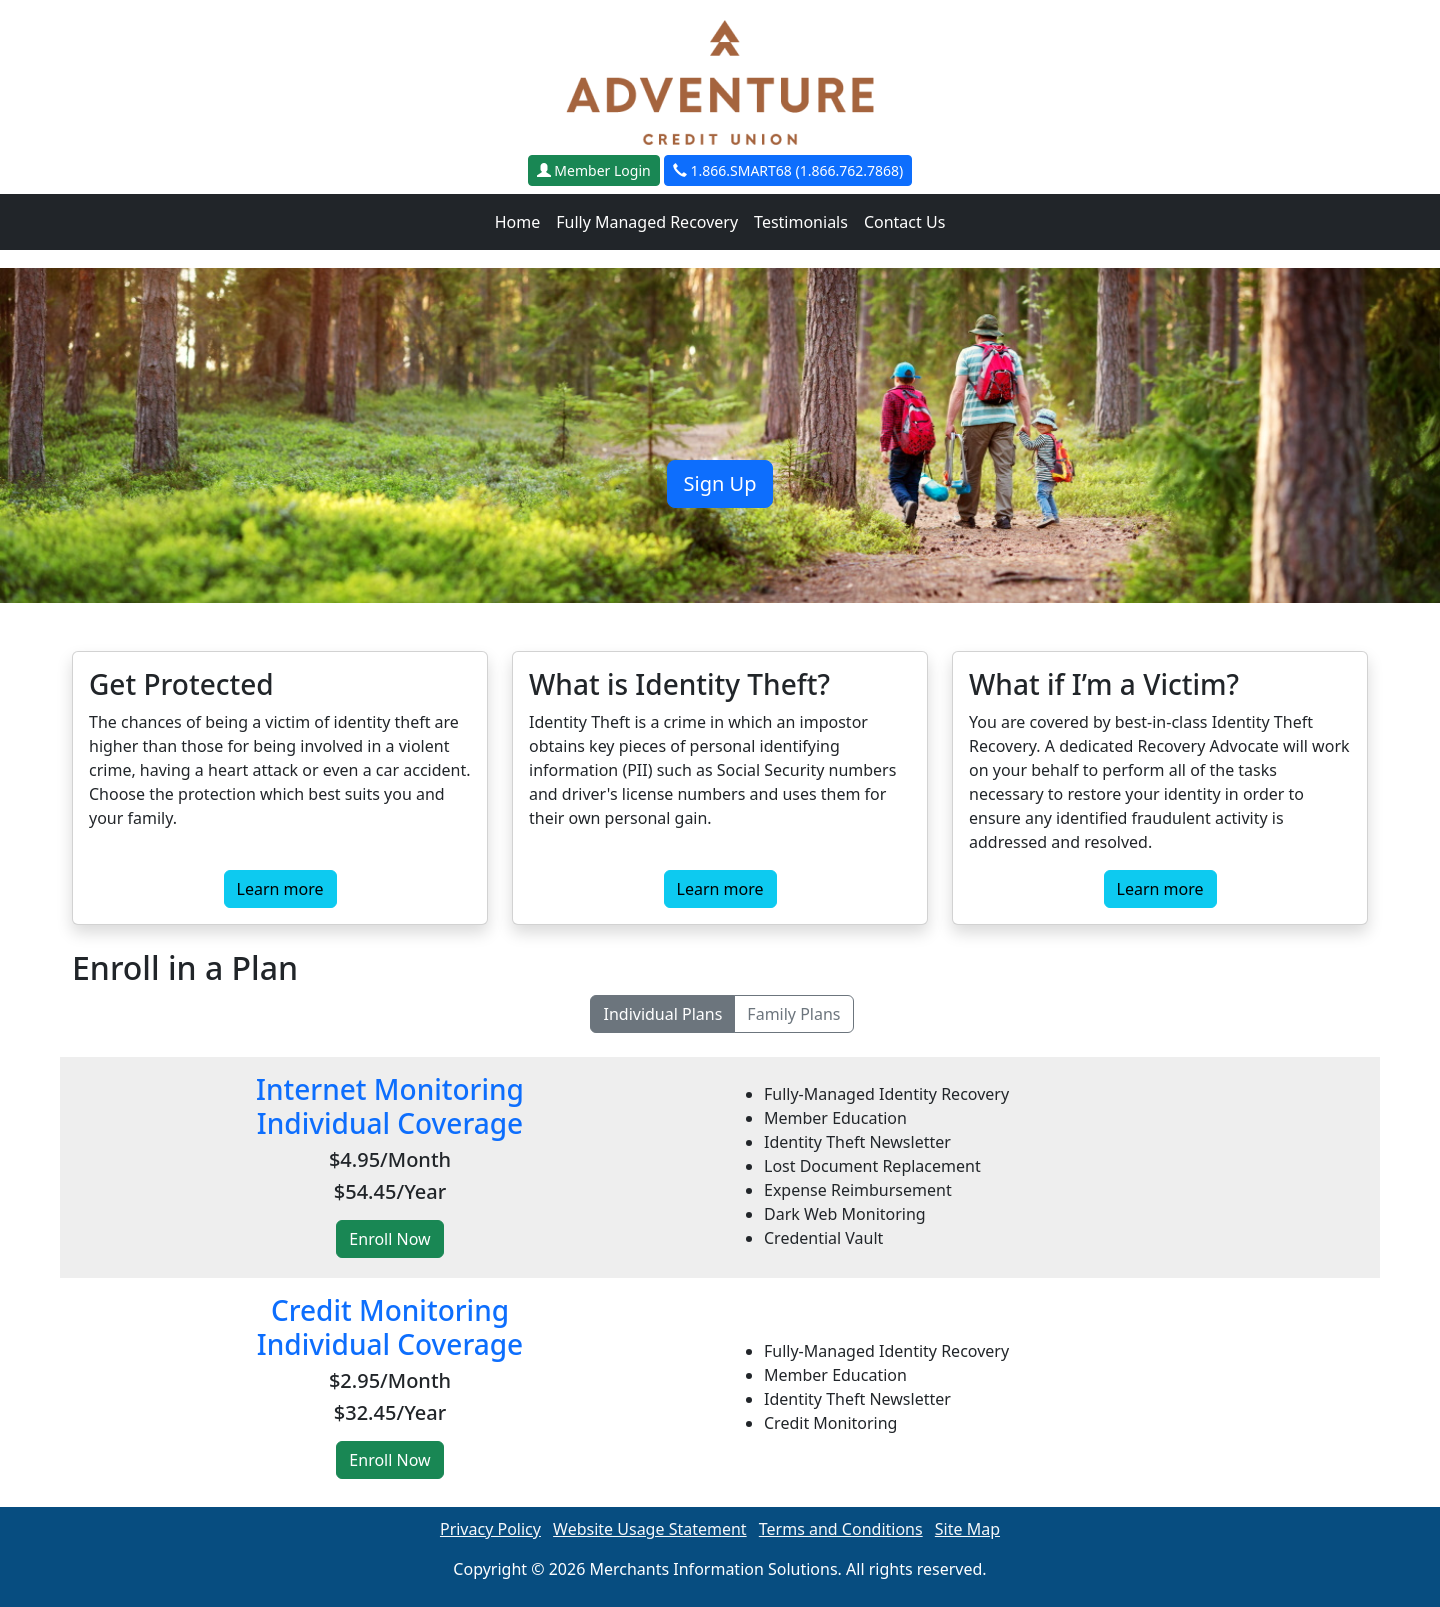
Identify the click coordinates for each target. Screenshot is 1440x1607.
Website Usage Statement (650, 1529)
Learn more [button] (280, 889)
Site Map (967, 1529)
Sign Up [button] (720, 483)
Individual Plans (662, 1014)
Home (518, 222)
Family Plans (793, 1014)
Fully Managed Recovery (647, 222)
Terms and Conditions (841, 1529)
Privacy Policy (490, 1529)
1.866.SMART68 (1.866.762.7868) (788, 170)
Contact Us (904, 222)
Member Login (594, 170)
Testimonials (801, 222)
